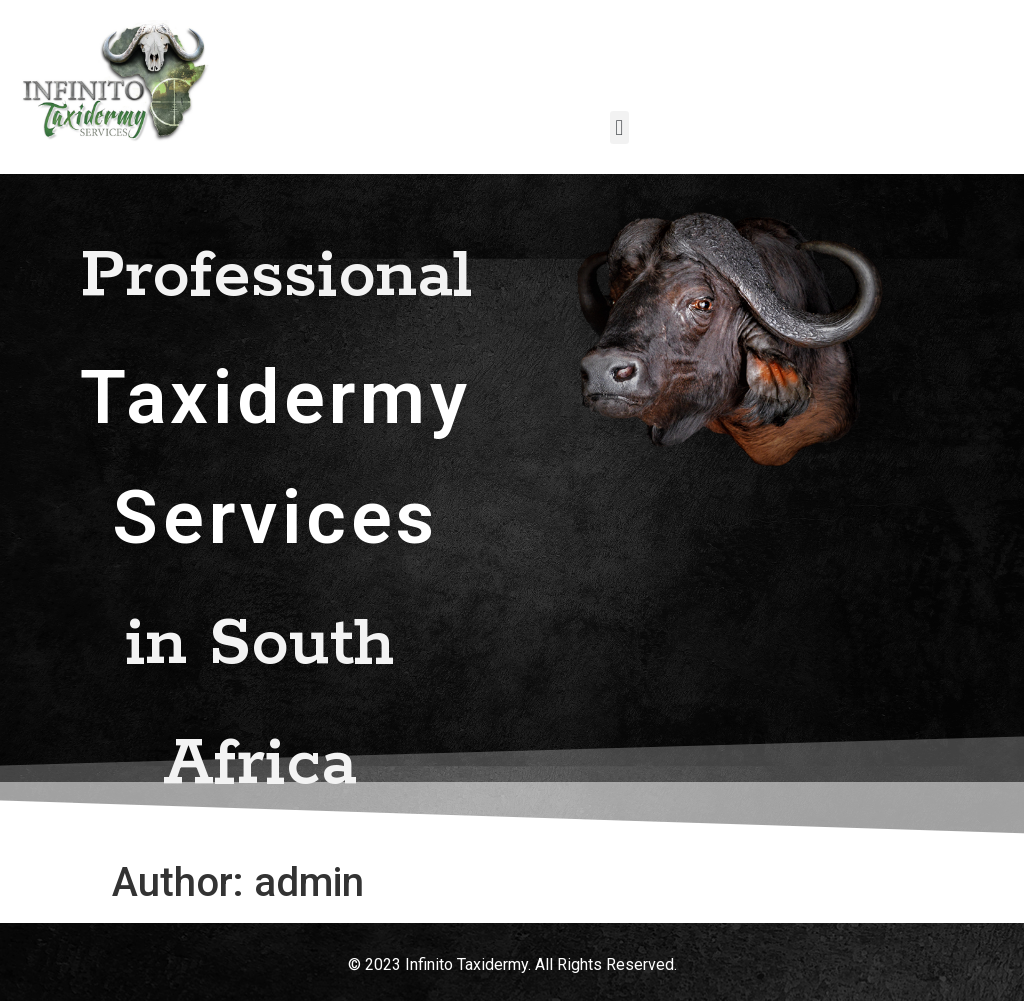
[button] (619, 127)
